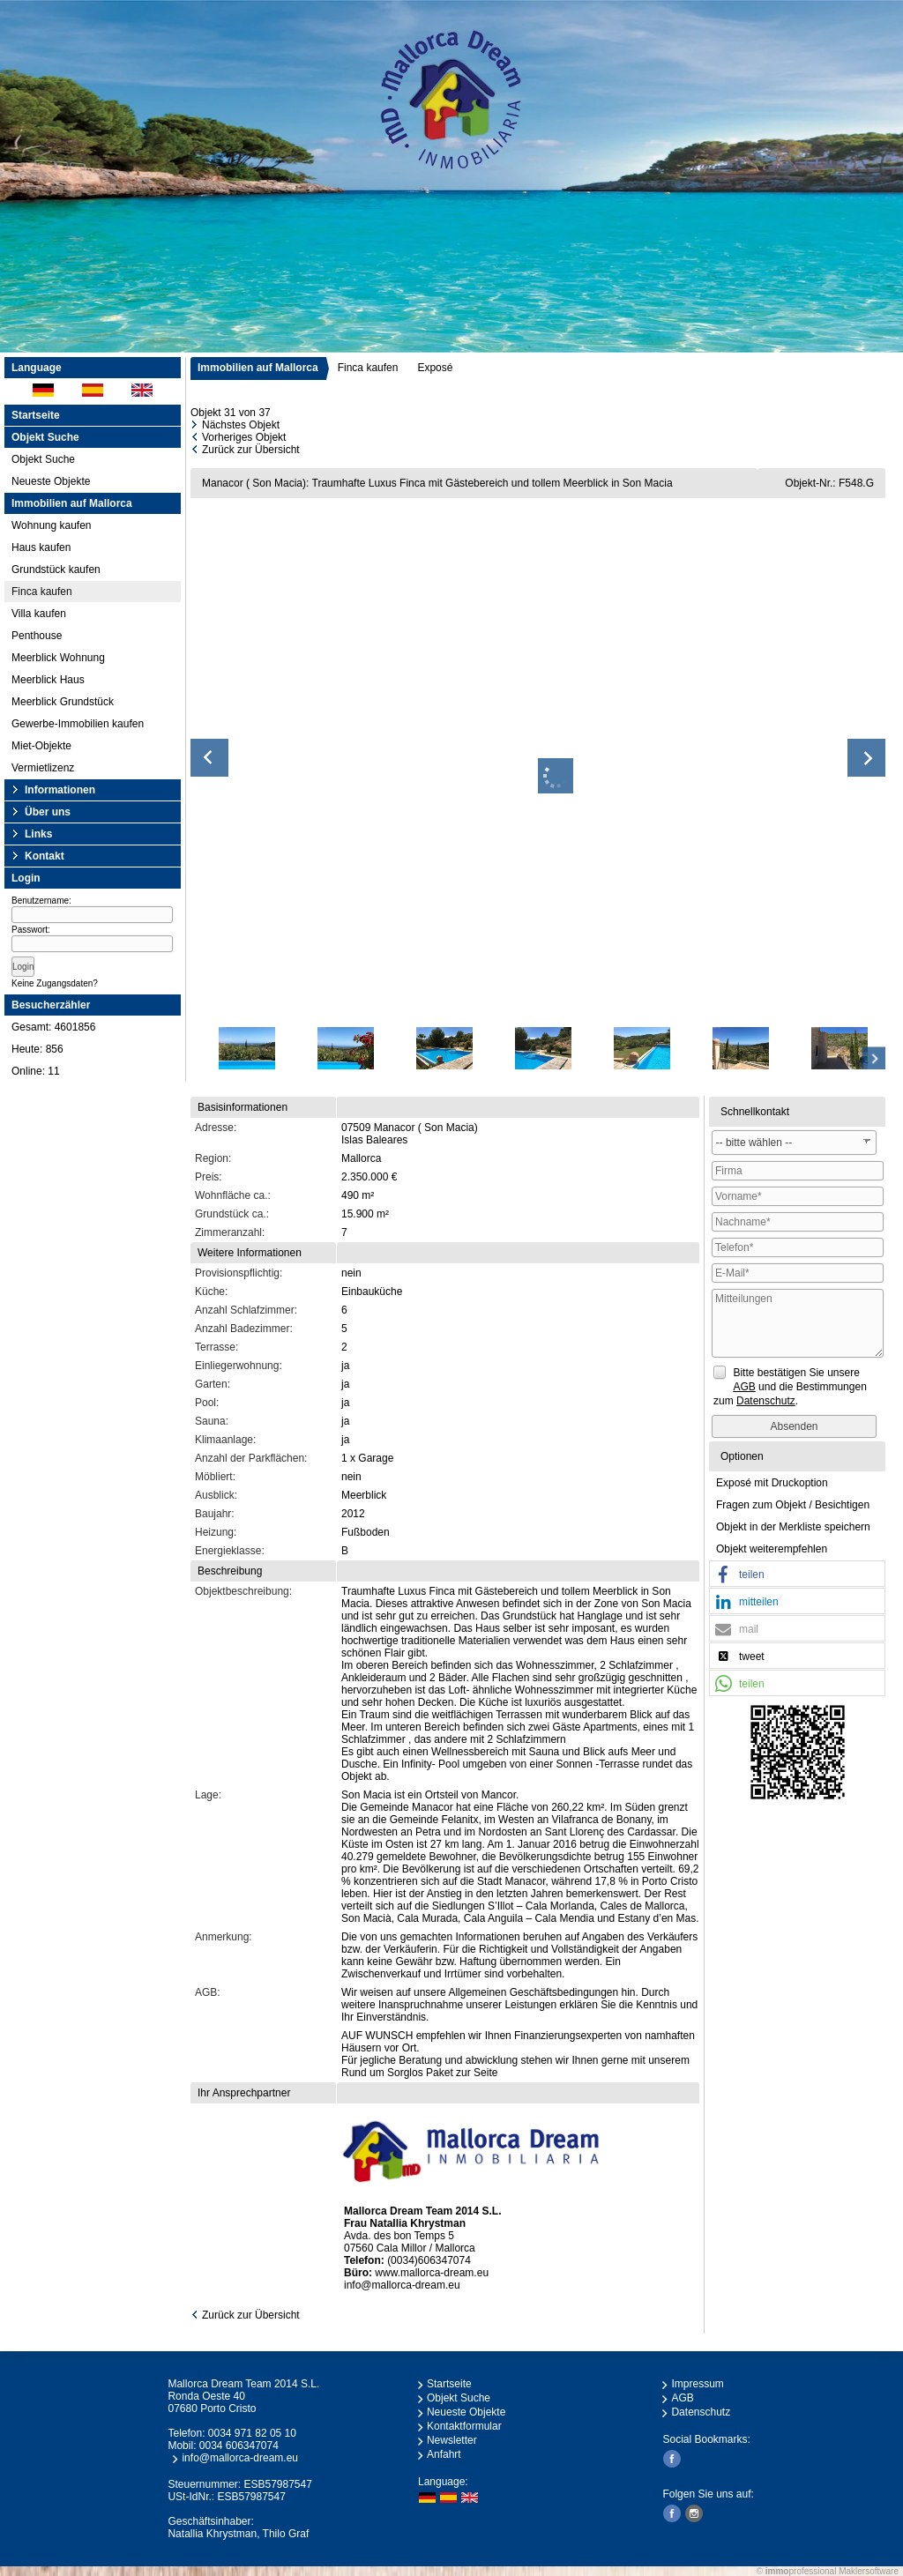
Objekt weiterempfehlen (771, 1549)
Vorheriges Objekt (244, 437)
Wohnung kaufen (51, 525)
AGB (682, 2398)
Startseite (35, 415)
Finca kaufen (41, 591)
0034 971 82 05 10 (252, 2433)
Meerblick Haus (48, 680)
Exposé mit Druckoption (772, 1483)
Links (38, 834)
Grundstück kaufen (56, 569)
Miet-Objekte (41, 746)
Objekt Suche (43, 459)
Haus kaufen (41, 547)
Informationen (60, 790)
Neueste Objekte (50, 481)
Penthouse (36, 635)
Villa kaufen (38, 613)
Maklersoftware (869, 2571)
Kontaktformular (464, 2426)
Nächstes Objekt (241, 425)
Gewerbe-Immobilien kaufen (77, 724)
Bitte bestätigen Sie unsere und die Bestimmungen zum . (790, 1386)
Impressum (697, 2384)
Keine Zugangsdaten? (54, 983)
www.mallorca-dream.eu (432, 2273)
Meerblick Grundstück (62, 702)
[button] (797, 1574)
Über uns (48, 812)
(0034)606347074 (429, 2260)
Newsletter (452, 2440)
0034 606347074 (239, 2445)
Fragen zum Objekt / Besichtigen (792, 1505)
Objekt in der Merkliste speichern (793, 1527)
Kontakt (44, 856)
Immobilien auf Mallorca (258, 367)
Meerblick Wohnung (58, 657)
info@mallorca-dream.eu (402, 2285)
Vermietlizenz (42, 768)
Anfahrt (444, 2454)
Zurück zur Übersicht (251, 449)
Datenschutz (700, 2412)
